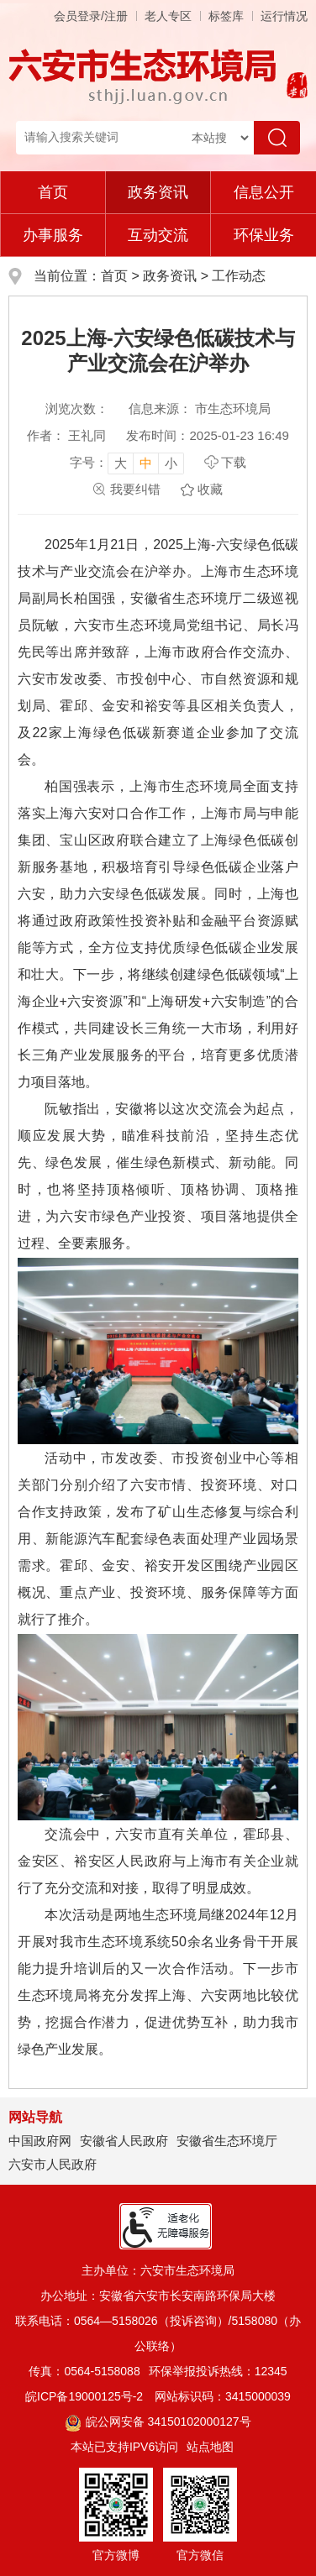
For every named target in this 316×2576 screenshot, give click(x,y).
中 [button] (146, 463)
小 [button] (171, 463)
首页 (53, 192)
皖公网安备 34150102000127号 (157, 2421)
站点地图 (210, 2446)
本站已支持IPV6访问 (124, 2446)
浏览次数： (76, 408)
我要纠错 (135, 489)
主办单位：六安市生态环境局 (158, 2270)
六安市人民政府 (52, 2164)
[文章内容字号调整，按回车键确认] (127, 462)
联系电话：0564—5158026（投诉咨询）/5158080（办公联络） (158, 2333)
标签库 (226, 16)
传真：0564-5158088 (84, 2371)
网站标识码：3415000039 (223, 2396)
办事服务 (53, 235)
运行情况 (284, 16)
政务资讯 (158, 192)
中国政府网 (39, 2141)
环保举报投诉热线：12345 (218, 2371)
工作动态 (239, 276)
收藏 (210, 489)
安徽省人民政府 (124, 2141)
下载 (233, 462)
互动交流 (158, 235)
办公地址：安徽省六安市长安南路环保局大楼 (158, 2295)
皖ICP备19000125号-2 (84, 2396)
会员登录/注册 (91, 16)
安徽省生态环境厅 (226, 2141)
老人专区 (168, 16)
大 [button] (120, 463)
